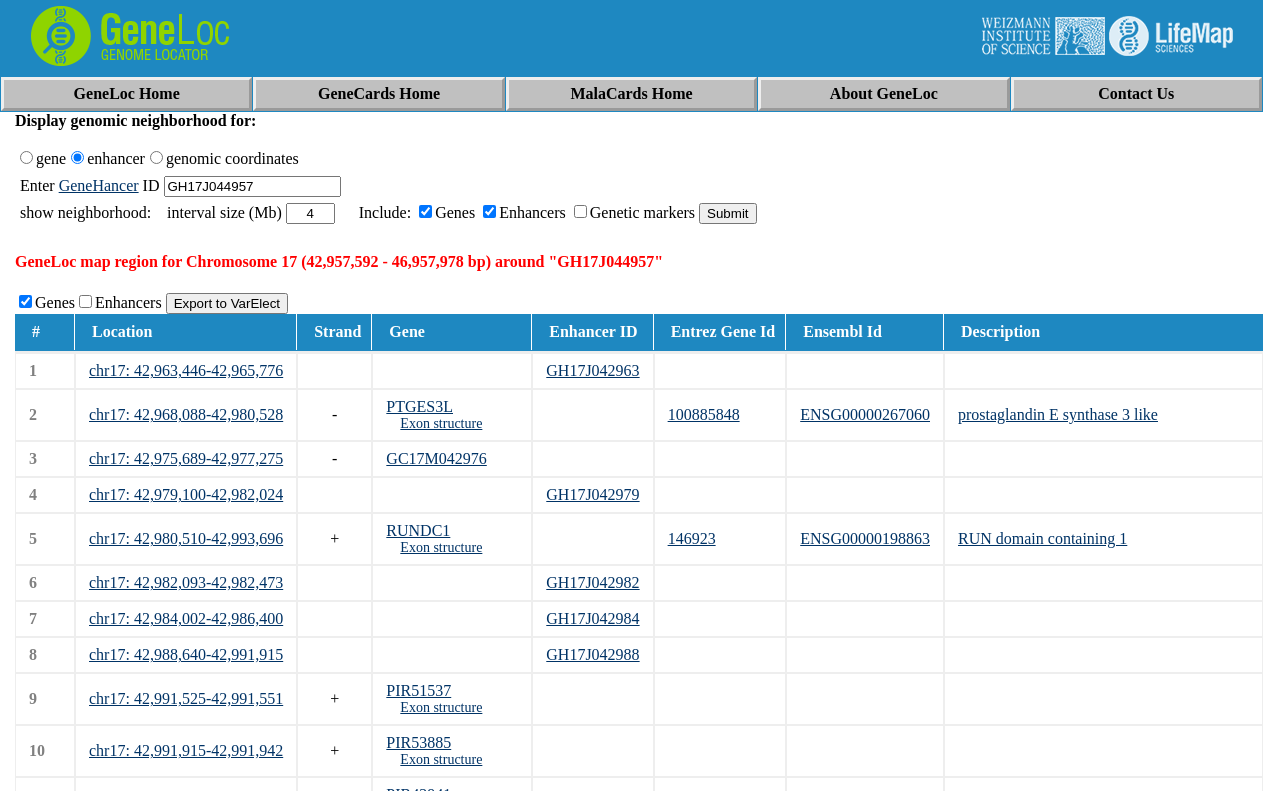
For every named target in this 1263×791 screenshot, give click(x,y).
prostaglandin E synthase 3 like (1058, 414)
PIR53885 (418, 742)
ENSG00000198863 (865, 538)
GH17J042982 (592, 582)
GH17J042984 (592, 618)
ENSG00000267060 (865, 414)
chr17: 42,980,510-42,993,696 (186, 538)
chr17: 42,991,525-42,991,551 (186, 698)
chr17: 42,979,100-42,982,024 (186, 494)
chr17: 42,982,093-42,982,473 (186, 582)
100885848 (704, 414)
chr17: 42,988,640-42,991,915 (186, 654)
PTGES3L (419, 406)
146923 (692, 538)
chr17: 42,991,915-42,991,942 (186, 750)
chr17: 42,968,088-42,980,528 (186, 414)
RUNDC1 (418, 530)
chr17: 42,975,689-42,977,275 (186, 458)
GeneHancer (99, 185)
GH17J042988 (592, 654)
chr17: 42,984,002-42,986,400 (186, 618)
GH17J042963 (592, 370)
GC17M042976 (436, 458)
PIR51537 (418, 690)
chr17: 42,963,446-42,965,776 (186, 370)
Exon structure (441, 423)
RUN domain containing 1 (1042, 538)
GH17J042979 (592, 494)
